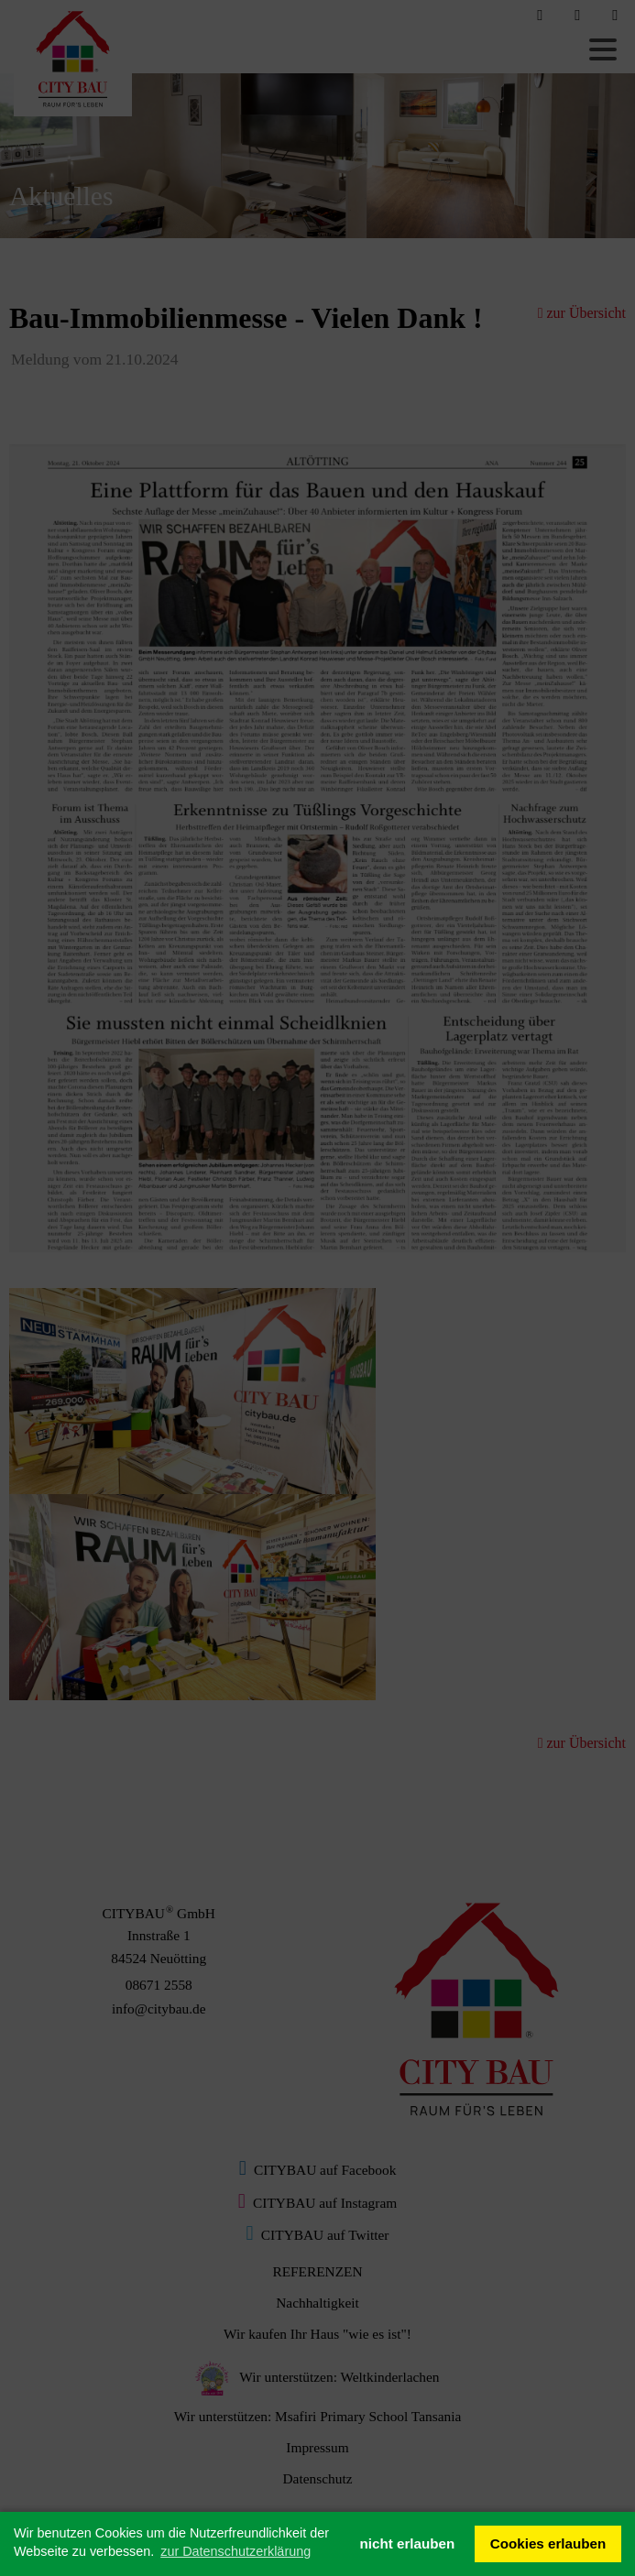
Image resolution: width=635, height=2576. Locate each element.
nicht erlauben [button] (406, 2543)
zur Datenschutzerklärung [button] (235, 2551)
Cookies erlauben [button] (548, 2543)
